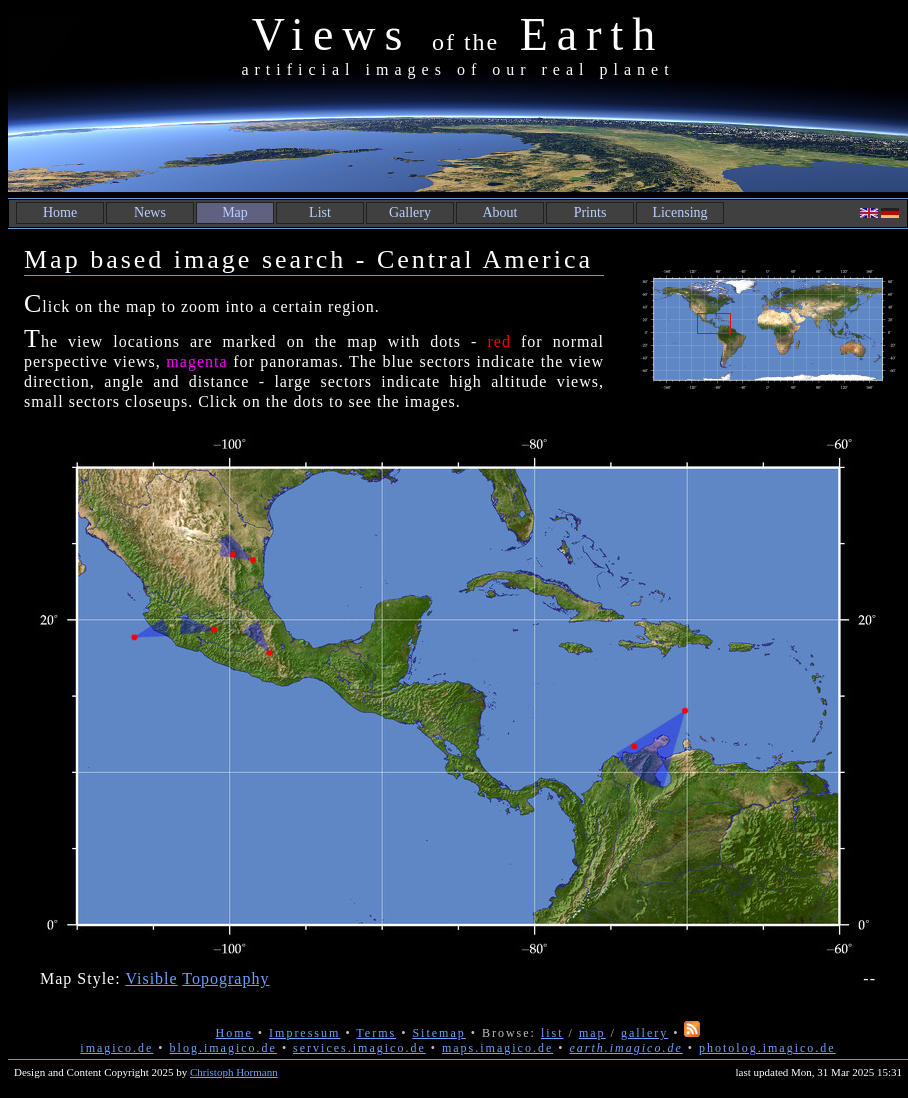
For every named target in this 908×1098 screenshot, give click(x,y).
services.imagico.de (359, 1048)
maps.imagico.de (497, 1048)
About (500, 212)
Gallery (410, 212)
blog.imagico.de (223, 1048)
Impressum (304, 1033)
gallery (644, 1033)
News (150, 212)
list (552, 1033)
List (320, 212)
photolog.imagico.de (767, 1048)
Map (235, 212)
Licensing (679, 212)
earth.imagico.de (625, 1048)
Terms (376, 1033)
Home (60, 212)
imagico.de (116, 1048)
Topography (225, 978)
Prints (590, 212)
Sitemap (438, 1033)
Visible (151, 978)
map (592, 1033)
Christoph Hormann (234, 1072)
